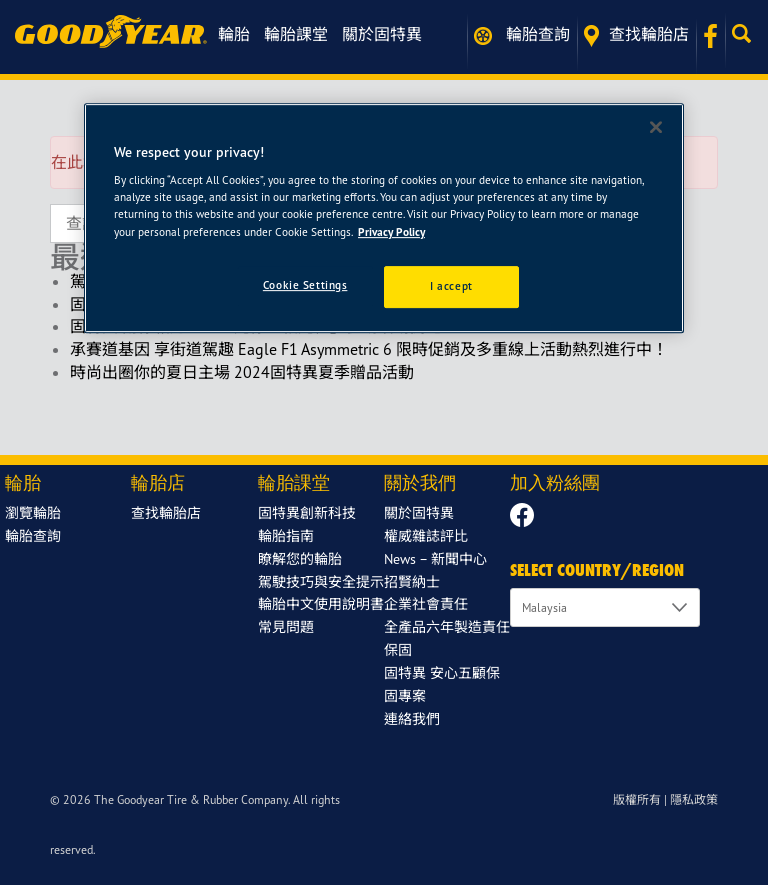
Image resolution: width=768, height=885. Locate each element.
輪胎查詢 (522, 34)
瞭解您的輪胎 (300, 558)
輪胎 (234, 34)
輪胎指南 (286, 535)
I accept (451, 286)
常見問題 (286, 626)
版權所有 (637, 799)
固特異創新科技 (307, 512)
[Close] (656, 127)
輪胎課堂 (296, 34)
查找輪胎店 (636, 35)
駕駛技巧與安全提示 (321, 581)
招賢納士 (412, 581)
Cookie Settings (305, 285)
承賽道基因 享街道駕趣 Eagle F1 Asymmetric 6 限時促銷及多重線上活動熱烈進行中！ (369, 349)
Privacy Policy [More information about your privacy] (391, 232)
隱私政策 (694, 799)
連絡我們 (412, 718)
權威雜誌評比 (426, 535)
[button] (746, 34)
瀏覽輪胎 (33, 512)
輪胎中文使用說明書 (321, 603)
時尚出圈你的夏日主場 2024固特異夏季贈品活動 (242, 372)
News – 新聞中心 (435, 558)
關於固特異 (382, 34)
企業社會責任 (426, 603)
